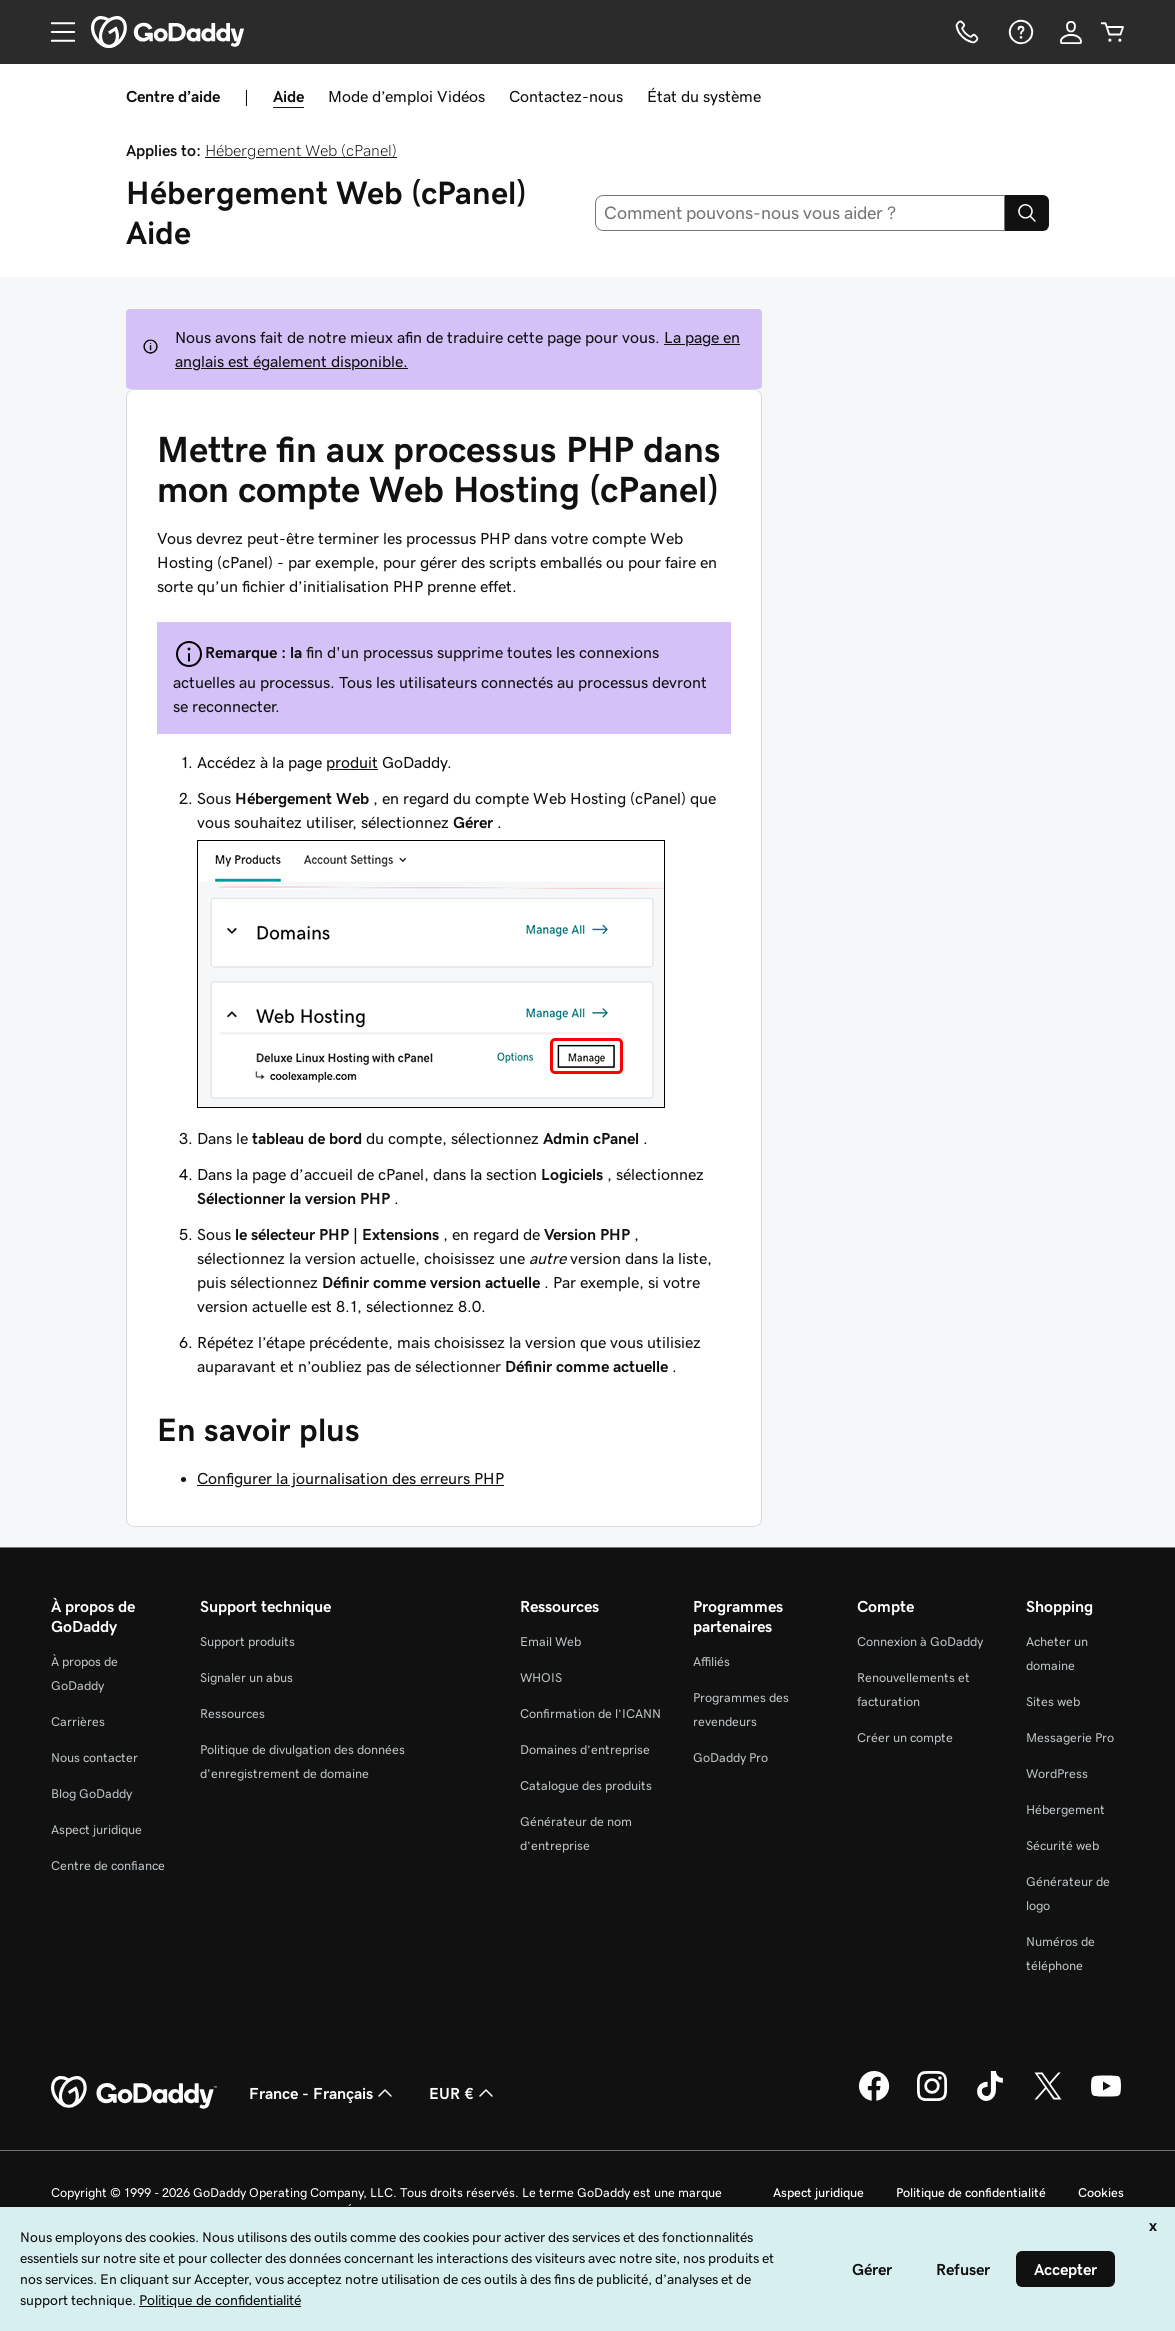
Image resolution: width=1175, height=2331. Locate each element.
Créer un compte (905, 1737)
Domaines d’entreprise (585, 1749)
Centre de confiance (108, 1865)
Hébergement (1065, 1809)
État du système (704, 96)
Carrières (78, 1721)
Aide (288, 96)
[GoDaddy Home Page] (134, 2093)
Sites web (1053, 1701)
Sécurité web (1062, 1845)
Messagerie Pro (1070, 1737)
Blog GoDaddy (91, 1793)
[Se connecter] (1071, 32)
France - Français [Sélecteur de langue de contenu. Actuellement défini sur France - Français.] (323, 2093)
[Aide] (1019, 32)
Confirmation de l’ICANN (590, 1713)
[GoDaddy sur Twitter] (1048, 2098)
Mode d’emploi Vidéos (406, 96)
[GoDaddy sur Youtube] (1106, 2098)
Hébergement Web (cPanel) (301, 150)
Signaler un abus (246, 1677)
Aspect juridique (96, 1829)
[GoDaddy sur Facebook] (874, 2098)
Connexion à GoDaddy (920, 1641)
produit (352, 762)
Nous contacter (94, 1757)
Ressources (232, 1713)
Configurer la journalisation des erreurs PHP (350, 1478)
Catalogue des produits (586, 1785)
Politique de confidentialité (971, 2192)
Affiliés (711, 1661)
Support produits (247, 1641)
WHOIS (541, 1677)
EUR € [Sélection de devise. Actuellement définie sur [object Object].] (463, 2093)
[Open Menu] (55, 32)
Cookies (1101, 2192)
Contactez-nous (566, 96)
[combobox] (800, 213)
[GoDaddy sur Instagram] (932, 2098)
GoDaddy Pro (730, 1757)
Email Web (550, 1641)
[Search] (1027, 213)
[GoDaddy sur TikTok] (990, 2098)
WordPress (1057, 1773)
